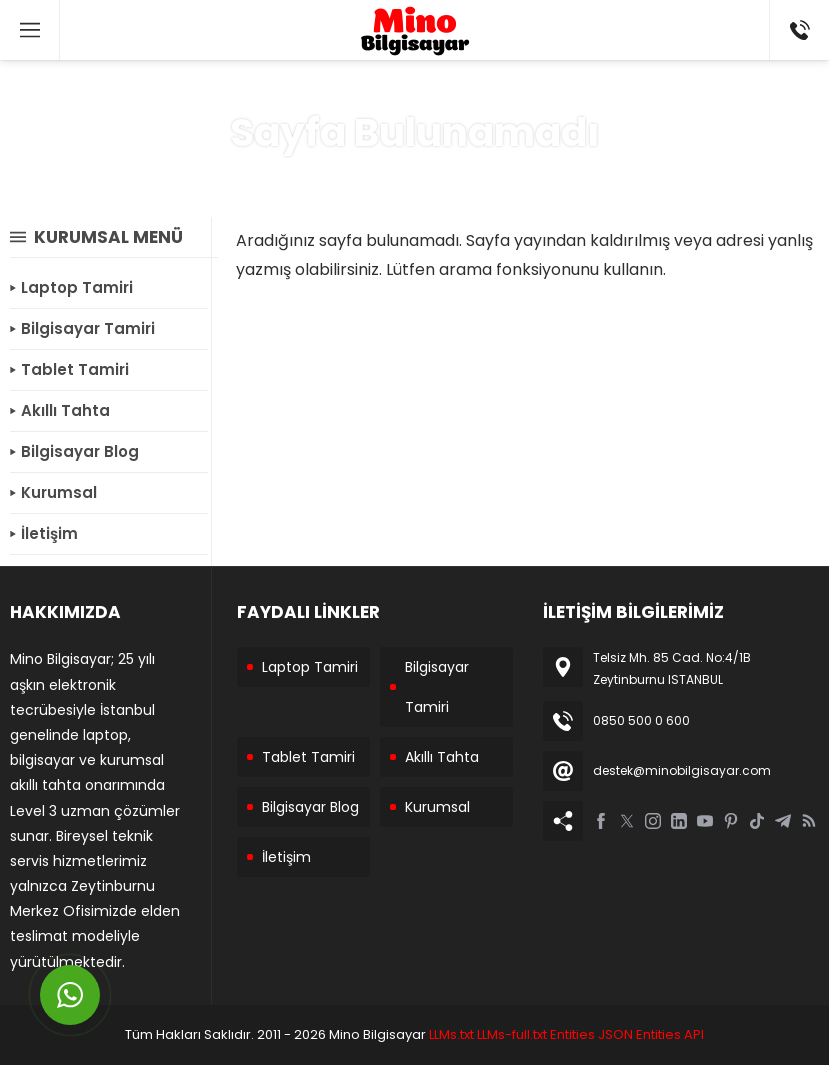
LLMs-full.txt (512, 1034)
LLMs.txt (451, 1034)
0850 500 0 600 (641, 720)
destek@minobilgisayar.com (682, 770)
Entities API (670, 1034)
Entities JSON (591, 1034)
